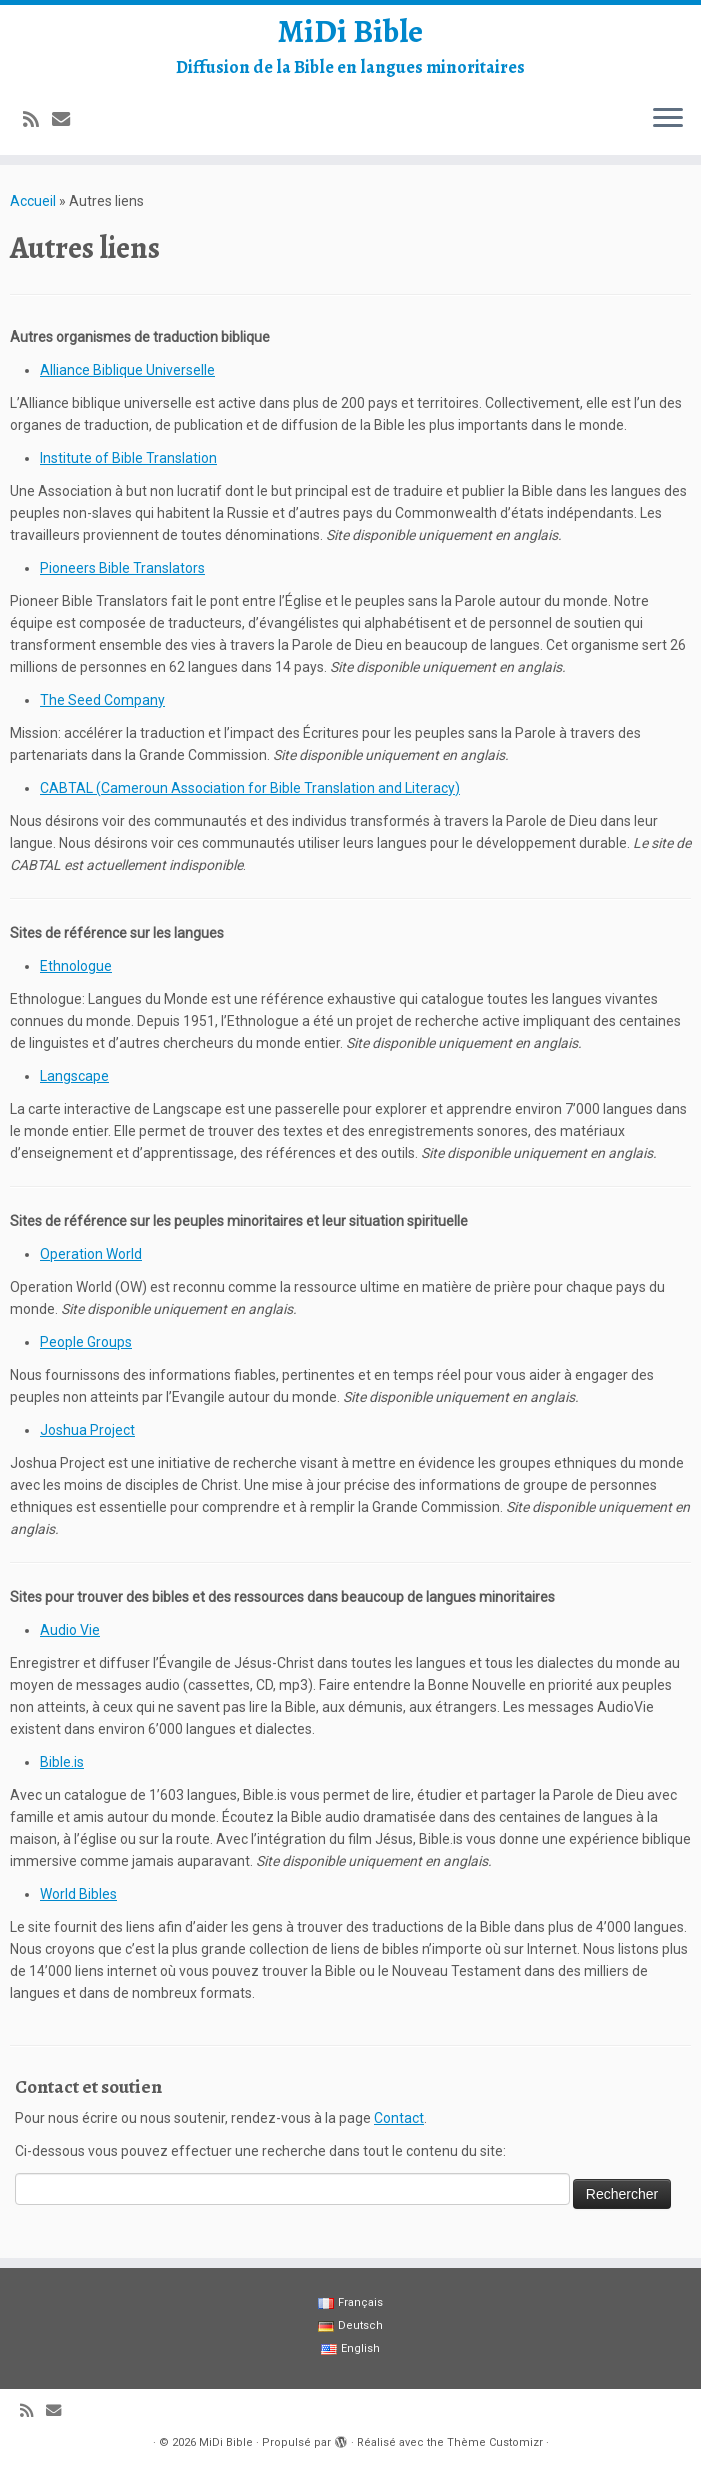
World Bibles (78, 1894)
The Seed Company (102, 700)
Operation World (91, 1254)
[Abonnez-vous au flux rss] (37, 119)
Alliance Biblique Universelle (127, 370)
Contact (399, 2118)
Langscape (74, 1076)
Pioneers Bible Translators (122, 568)
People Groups (86, 1342)
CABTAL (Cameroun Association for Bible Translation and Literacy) (250, 788)
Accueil (33, 201)
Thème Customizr (495, 2442)
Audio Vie (70, 1630)
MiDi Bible (350, 31)
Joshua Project (87, 1430)
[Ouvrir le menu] (668, 119)
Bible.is (62, 1762)
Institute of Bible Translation (128, 458)
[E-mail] (67, 119)
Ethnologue (76, 966)
